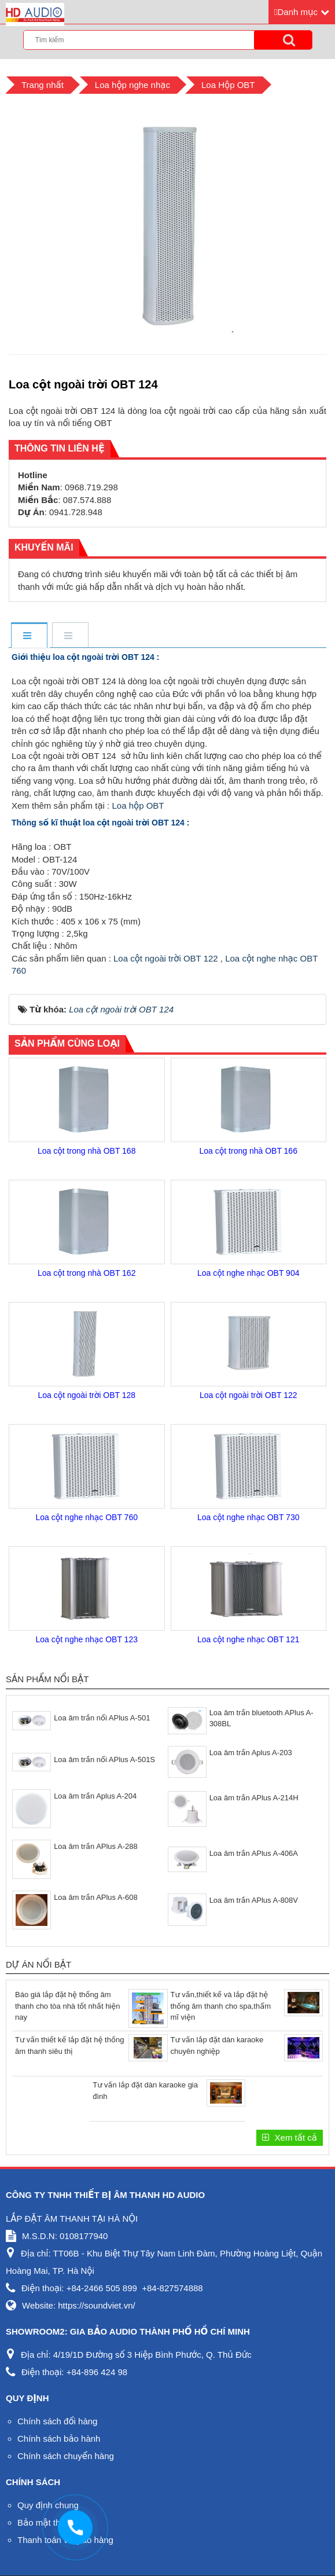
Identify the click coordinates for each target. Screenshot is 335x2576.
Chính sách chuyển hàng (65, 2456)
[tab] (29, 636)
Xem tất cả (294, 2137)
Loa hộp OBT (136, 805)
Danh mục (297, 12)
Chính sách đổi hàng (57, 2421)
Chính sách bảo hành (58, 2438)
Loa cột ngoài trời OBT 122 (165, 958)
